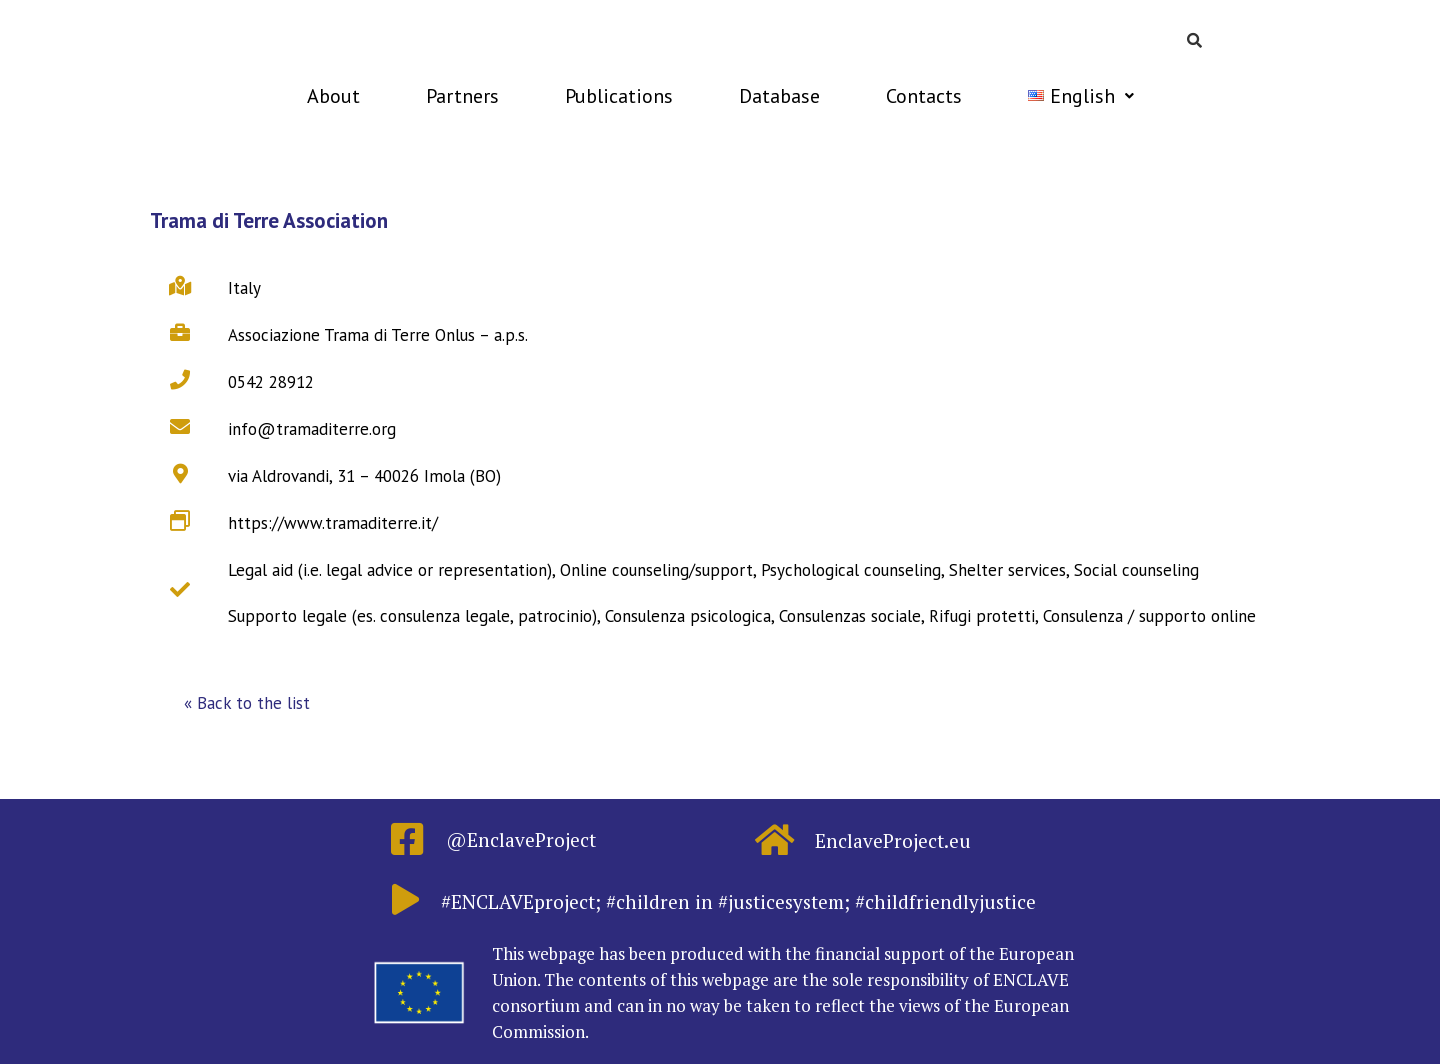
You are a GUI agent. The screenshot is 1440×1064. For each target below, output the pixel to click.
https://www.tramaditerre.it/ (333, 523)
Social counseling (1136, 570)
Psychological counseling (851, 570)
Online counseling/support (656, 570)
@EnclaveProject (521, 839)
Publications (619, 96)
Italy (244, 288)
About (333, 96)
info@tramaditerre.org (312, 429)
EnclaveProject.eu (893, 840)
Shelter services (1007, 570)
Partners (462, 96)
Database (779, 96)
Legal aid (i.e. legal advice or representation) (390, 570)
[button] (247, 704)
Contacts (924, 96)
